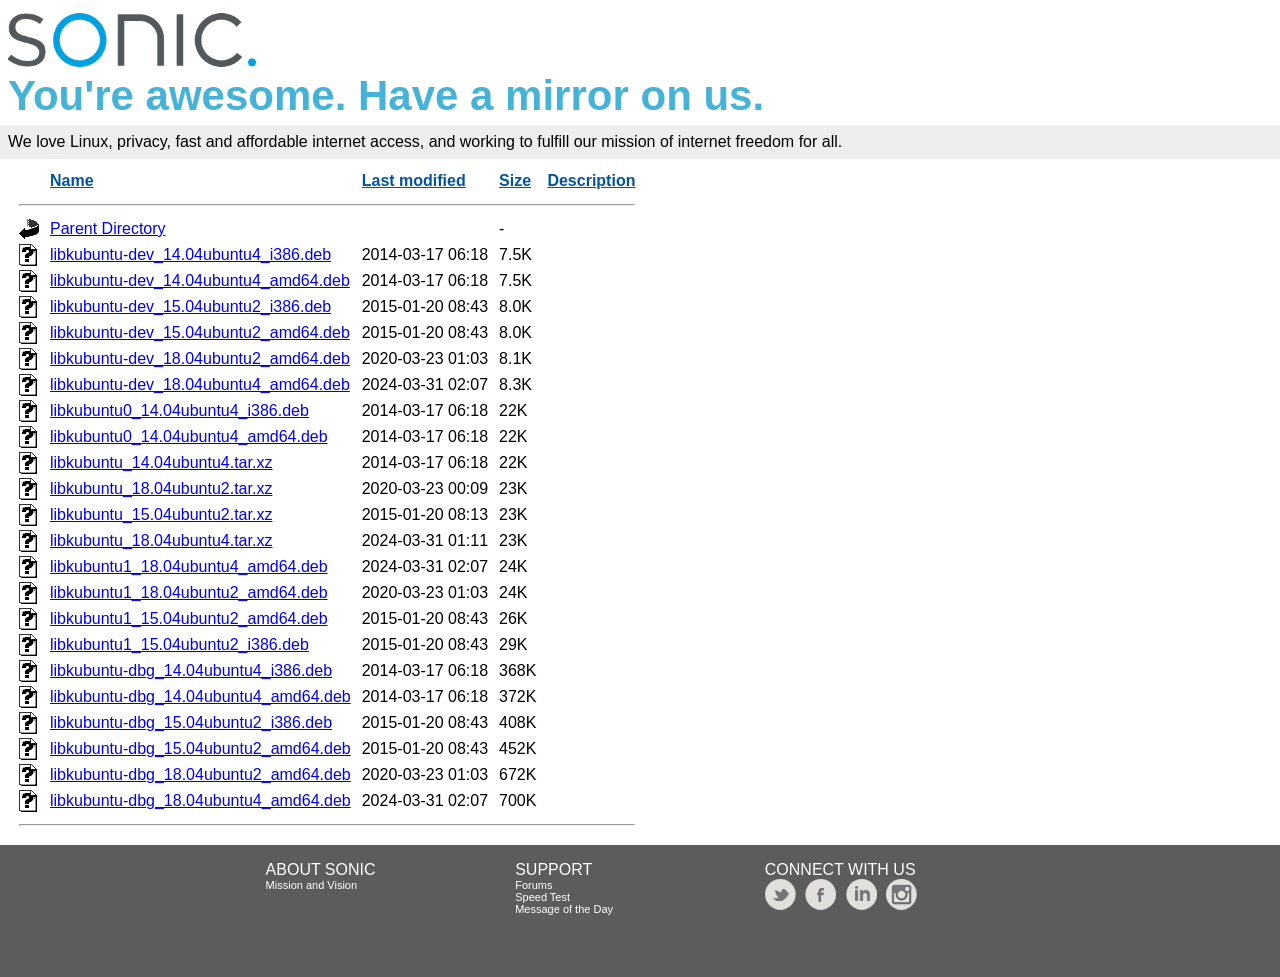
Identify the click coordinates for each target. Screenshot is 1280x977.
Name (72, 180)
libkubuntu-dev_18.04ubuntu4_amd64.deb (200, 384)
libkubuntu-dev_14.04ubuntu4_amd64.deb (200, 280)
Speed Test (542, 897)
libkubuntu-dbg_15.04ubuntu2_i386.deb (191, 722)
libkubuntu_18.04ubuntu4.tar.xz (161, 540)
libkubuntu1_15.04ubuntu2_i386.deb (179, 644)
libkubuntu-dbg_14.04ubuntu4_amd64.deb (200, 696)
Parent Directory (108, 228)
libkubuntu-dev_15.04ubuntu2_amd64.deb (200, 332)
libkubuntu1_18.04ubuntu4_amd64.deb (189, 566)
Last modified (414, 180)
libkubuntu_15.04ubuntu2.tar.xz (161, 514)
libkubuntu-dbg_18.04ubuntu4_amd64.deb (200, 800)
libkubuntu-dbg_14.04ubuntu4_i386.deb (191, 670)
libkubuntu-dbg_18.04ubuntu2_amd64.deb (200, 774)
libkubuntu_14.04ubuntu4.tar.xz (161, 462)
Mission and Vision (312, 885)
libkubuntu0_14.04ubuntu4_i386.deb (179, 410)
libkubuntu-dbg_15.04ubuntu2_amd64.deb (200, 748)
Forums (533, 885)
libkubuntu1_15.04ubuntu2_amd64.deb (189, 618)
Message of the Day (564, 909)
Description (591, 180)
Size (515, 180)
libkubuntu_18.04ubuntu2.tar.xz (161, 488)
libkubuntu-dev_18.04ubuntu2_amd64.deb (200, 358)
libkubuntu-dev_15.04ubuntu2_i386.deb (190, 306)
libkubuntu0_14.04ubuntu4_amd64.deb (189, 436)
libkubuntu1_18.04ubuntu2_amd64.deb (189, 592)
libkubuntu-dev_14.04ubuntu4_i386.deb (190, 254)
